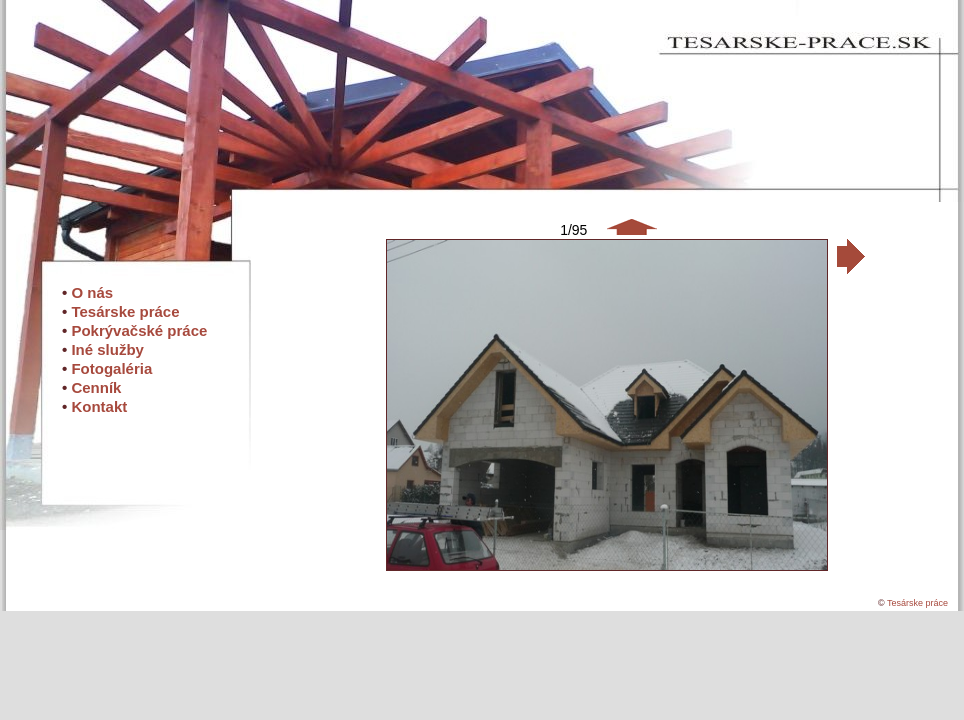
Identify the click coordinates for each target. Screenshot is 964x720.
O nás (92, 292)
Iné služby (107, 349)
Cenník (96, 387)
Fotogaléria (111, 368)
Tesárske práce (125, 311)
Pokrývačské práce (139, 330)
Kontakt (99, 406)
